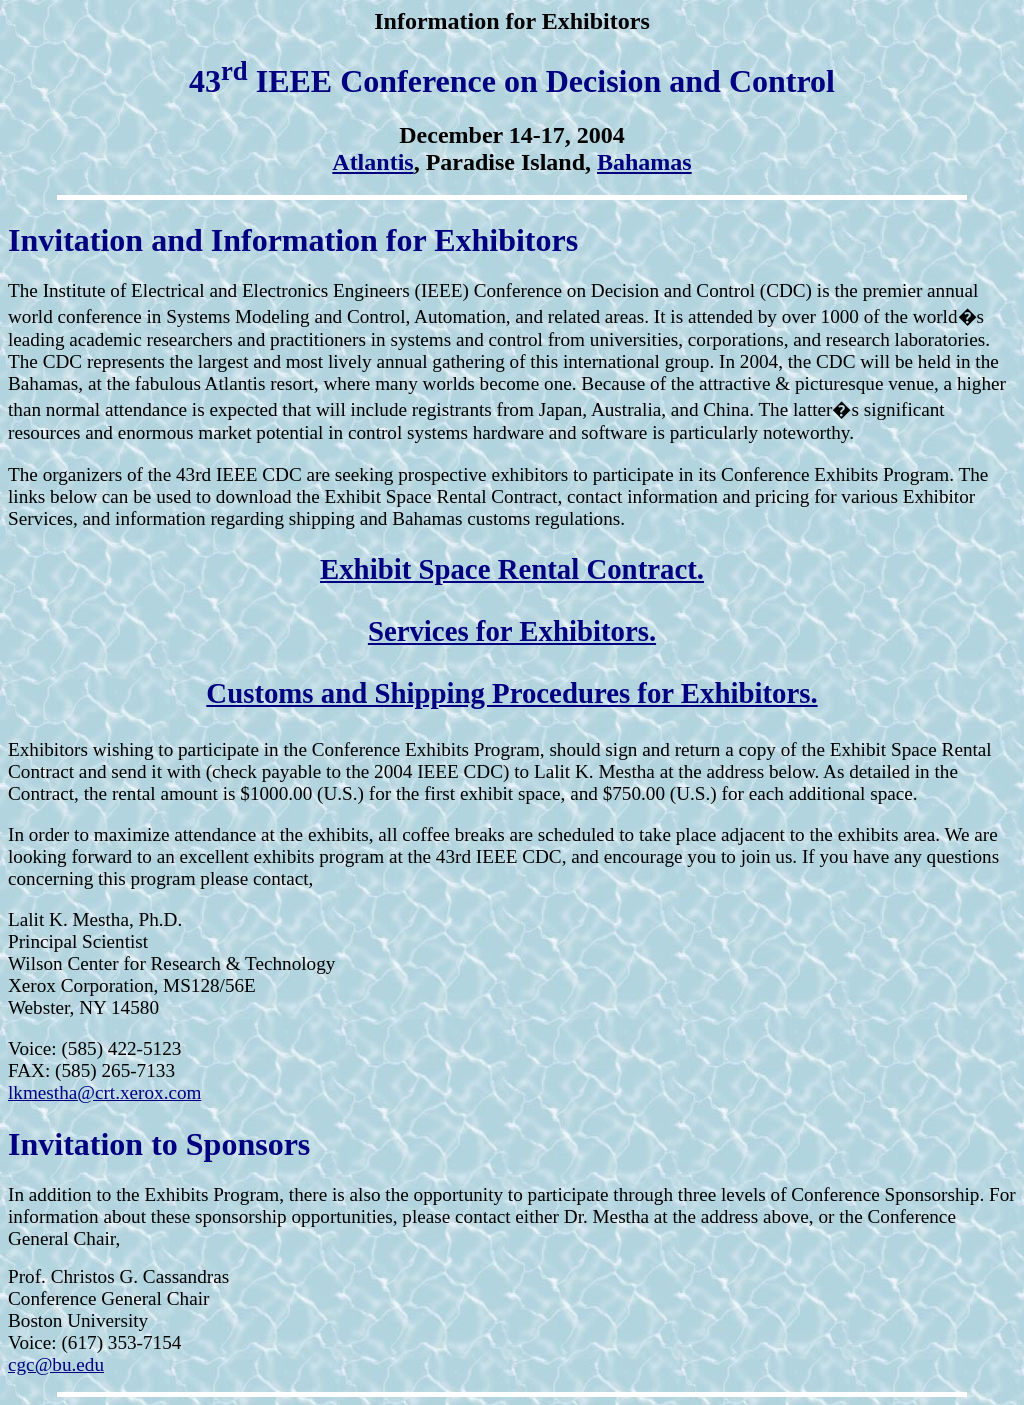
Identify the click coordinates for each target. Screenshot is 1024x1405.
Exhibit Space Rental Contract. (512, 569)
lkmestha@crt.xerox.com (105, 1092)
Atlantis (372, 162)
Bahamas (644, 162)
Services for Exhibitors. (512, 631)
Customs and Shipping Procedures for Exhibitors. (511, 693)
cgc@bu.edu (56, 1364)
